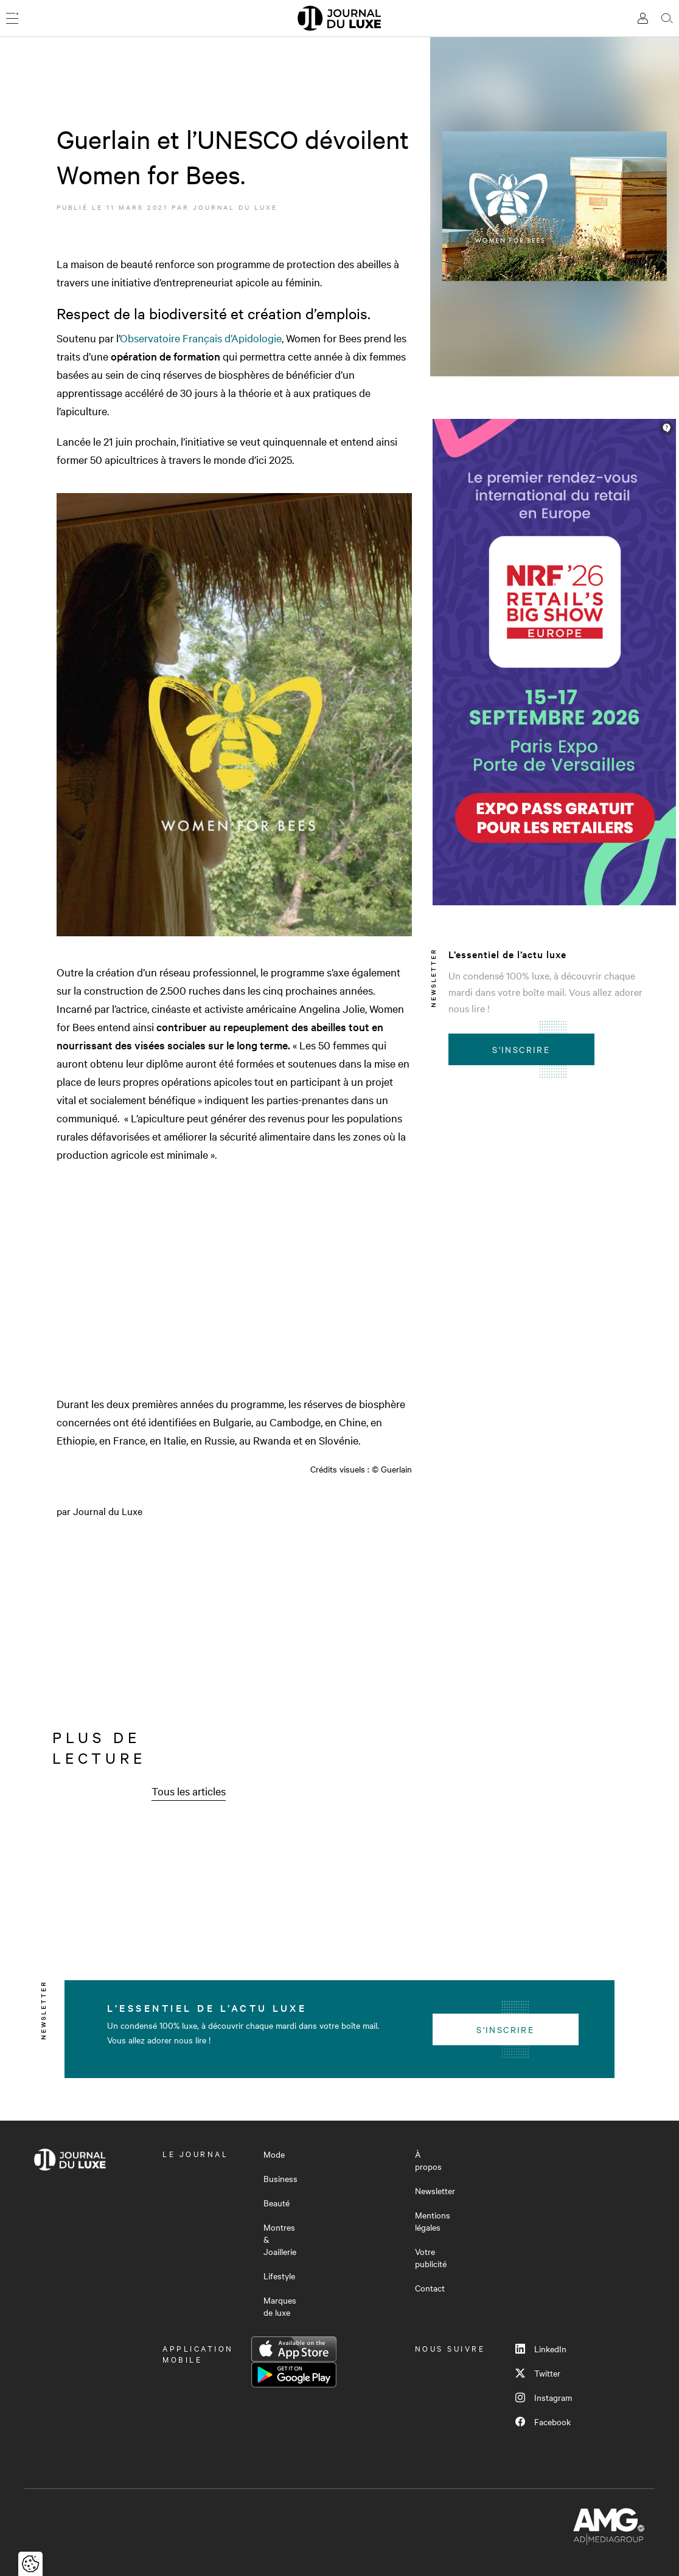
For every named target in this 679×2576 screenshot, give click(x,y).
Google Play (293, 2375)
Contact (430, 2288)
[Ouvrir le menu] (12, 18)
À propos (428, 2160)
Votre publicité (431, 2257)
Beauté (276, 2203)
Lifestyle (279, 2276)
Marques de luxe (279, 2306)
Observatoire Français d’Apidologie (201, 338)
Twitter (537, 2373)
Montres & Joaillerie (279, 2239)
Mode (274, 2154)
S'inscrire (521, 1049)
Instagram (543, 2397)
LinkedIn (540, 2349)
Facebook (543, 2421)
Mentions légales (432, 2221)
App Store (293, 2349)
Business (280, 2178)
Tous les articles (188, 1791)
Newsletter (435, 2190)
